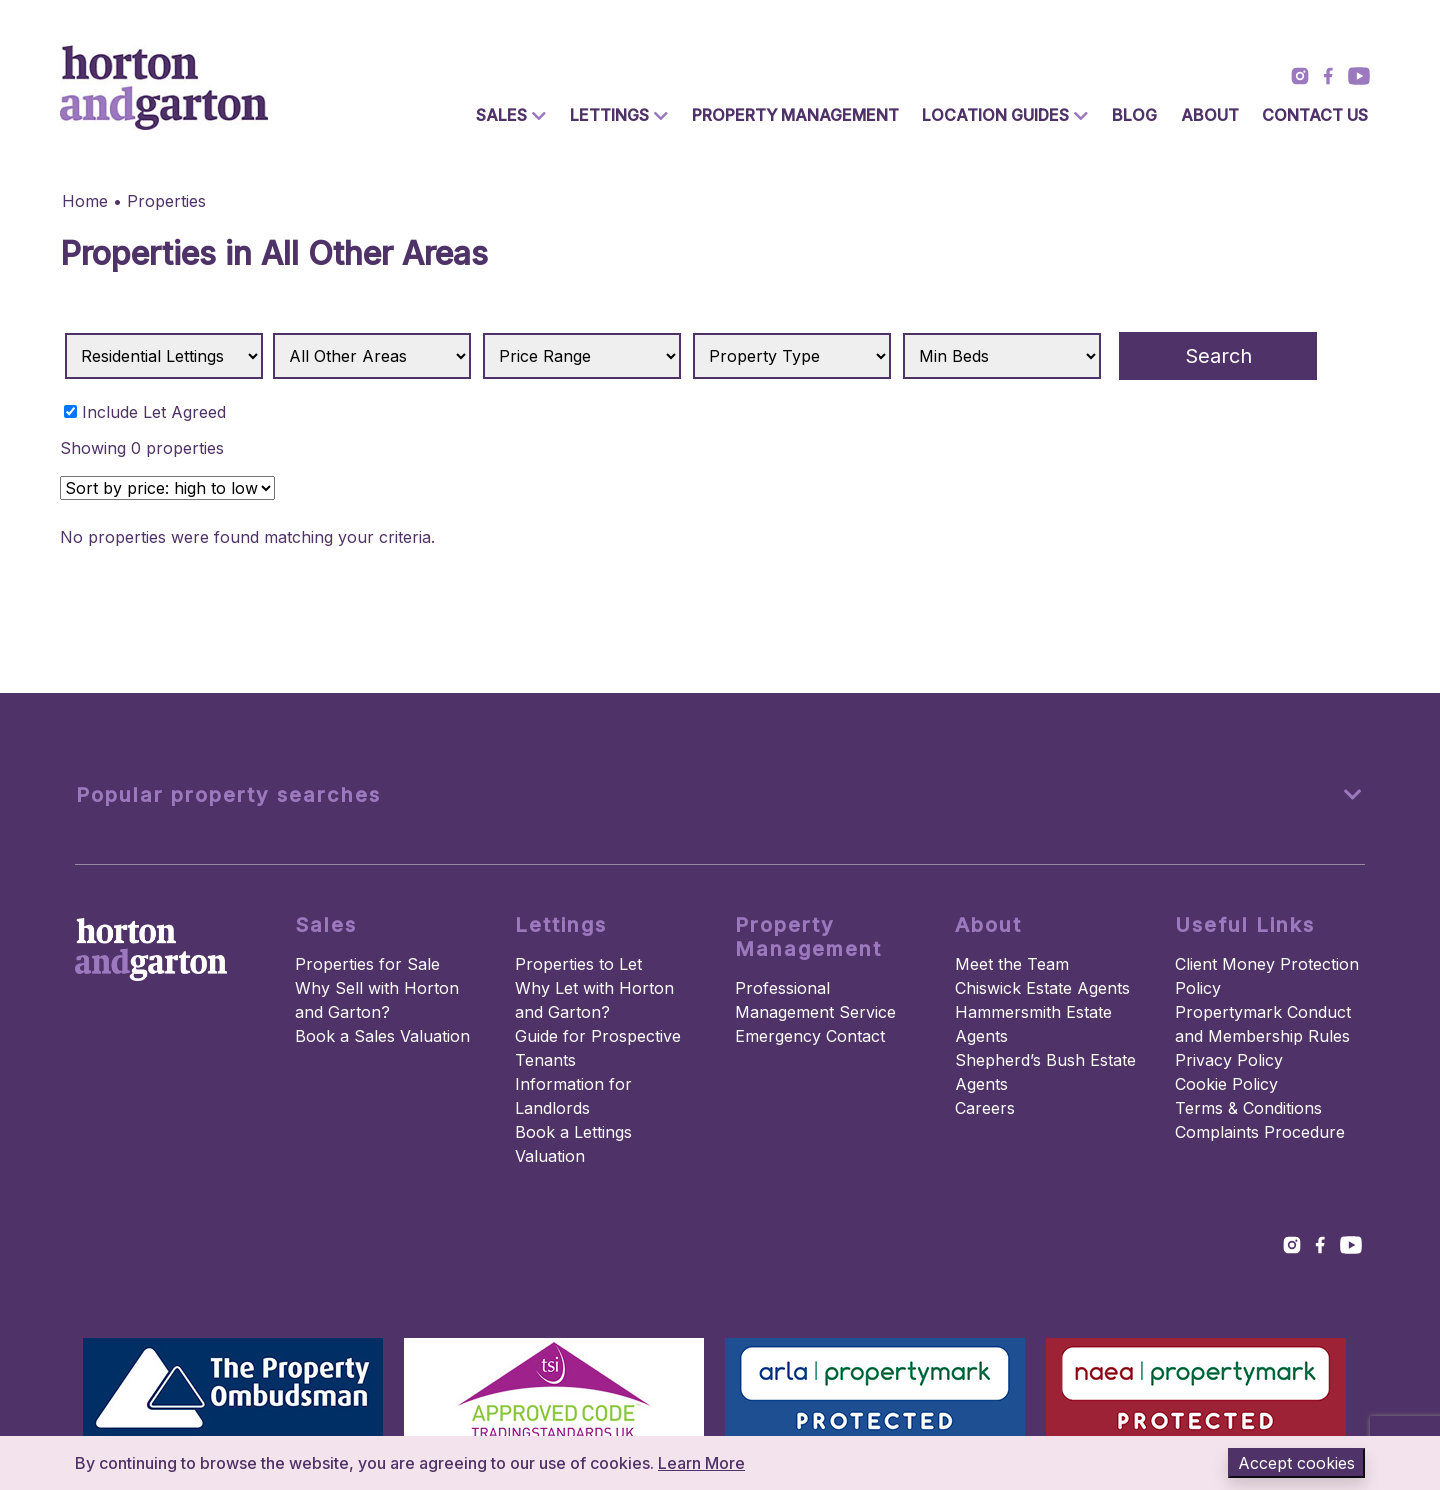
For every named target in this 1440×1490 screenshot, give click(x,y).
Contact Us (1315, 115)
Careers (985, 1108)
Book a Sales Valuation (382, 1036)
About (1210, 115)
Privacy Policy (1229, 1060)
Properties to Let (578, 964)
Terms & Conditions (1248, 1108)
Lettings (609, 115)
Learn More (701, 1463)
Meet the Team (1012, 964)
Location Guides (995, 115)
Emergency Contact (810, 1036)
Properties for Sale (367, 964)
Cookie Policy (1226, 1084)
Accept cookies (1296, 1463)
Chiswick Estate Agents (1042, 988)
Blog (1134, 115)
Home (85, 201)
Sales (501, 115)
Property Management (795, 115)
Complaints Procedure (1260, 1132)
